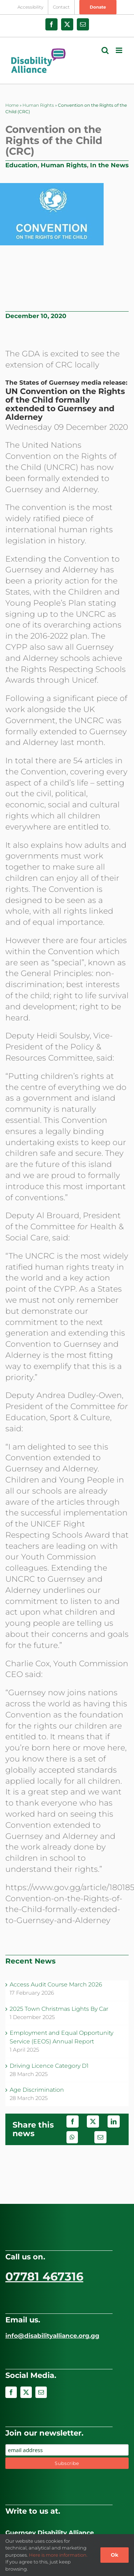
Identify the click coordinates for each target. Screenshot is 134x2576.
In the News (109, 165)
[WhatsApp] (72, 2137)
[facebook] (11, 2392)
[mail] (41, 2392)
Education (21, 165)
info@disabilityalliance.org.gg (52, 2335)
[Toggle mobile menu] (119, 50)
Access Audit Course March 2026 (56, 1984)
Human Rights (38, 105)
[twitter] (26, 2392)
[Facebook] (72, 2121)
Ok (114, 2555)
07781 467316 (44, 2276)
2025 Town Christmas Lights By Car (59, 2008)
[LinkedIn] (113, 2121)
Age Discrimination (37, 2089)
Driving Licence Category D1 (49, 2065)
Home (12, 105)
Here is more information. (58, 2555)
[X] (93, 2121)
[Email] (100, 2137)
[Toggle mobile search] (105, 50)
